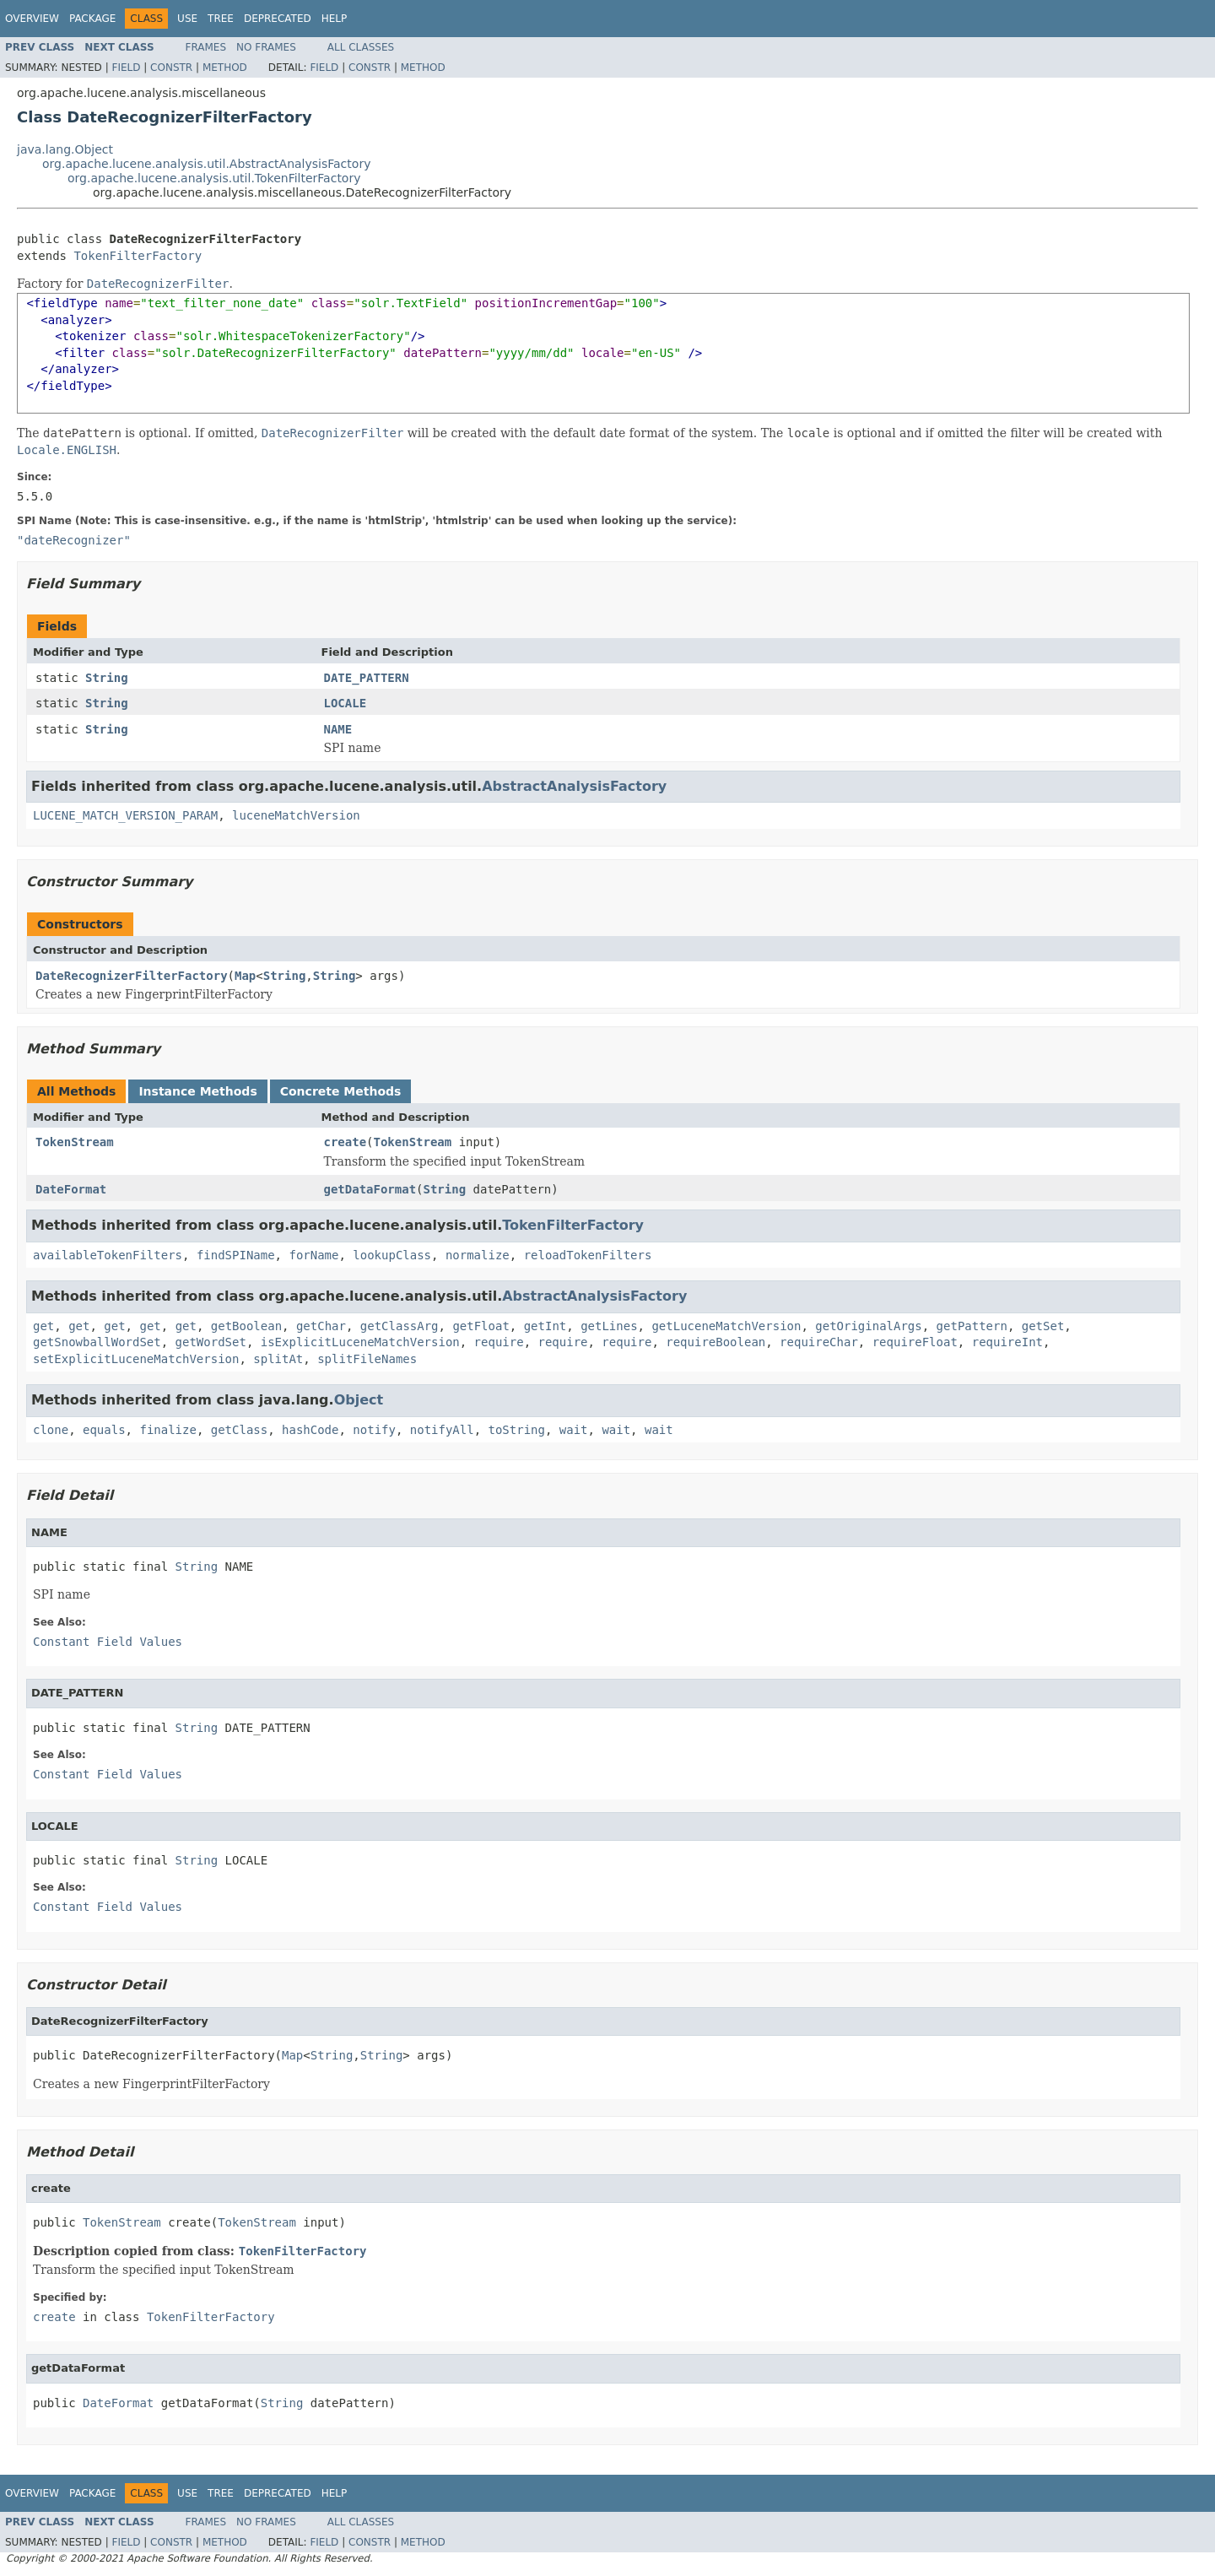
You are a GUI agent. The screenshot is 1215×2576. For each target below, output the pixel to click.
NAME (338, 729)
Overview (32, 18)
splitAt (278, 1359)
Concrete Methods (341, 1091)
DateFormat (70, 1189)
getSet (1043, 1326)
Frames (206, 47)
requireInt (1007, 1342)
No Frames (266, 47)
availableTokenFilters (107, 1255)
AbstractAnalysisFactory (574, 786)
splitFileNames (367, 1359)
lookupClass (392, 1255)
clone (50, 1430)
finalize (167, 1430)
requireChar (819, 1342)
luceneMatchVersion (296, 815)
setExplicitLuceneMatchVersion (136, 1359)
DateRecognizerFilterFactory (131, 975)
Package (92, 18)
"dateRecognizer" (74, 540)
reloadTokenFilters (588, 1255)
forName (313, 1255)
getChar (321, 1326)
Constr (171, 67)
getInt (545, 1326)
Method (224, 67)
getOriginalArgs (868, 1326)
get (43, 1326)
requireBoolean (715, 1342)
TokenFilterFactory (137, 255)
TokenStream (74, 1142)
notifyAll (442, 1430)
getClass (239, 1430)
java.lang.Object (65, 149)
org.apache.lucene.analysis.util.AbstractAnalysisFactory (206, 163)
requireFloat (915, 1342)
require (499, 1342)
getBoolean (246, 1326)
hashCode (310, 1430)
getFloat (480, 1326)
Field (125, 67)
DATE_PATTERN (366, 678)
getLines (608, 1326)
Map (245, 975)
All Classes (360, 47)
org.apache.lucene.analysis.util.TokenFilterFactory (214, 178)
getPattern (972, 1326)
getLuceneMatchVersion (726, 1326)
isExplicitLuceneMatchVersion (360, 1342)
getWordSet (211, 1342)
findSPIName (236, 1255)
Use (187, 18)
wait (573, 1430)
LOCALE (345, 703)
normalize (478, 1255)
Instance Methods (197, 1091)
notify (374, 1430)
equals (104, 1430)
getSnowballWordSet (97, 1342)
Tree (221, 18)
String (106, 678)
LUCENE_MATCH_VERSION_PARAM (125, 815)
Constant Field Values (107, 1641)
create (345, 1142)
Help (334, 18)
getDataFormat (370, 1189)
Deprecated (277, 18)
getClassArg (399, 1326)
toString (517, 1430)
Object (359, 1400)
